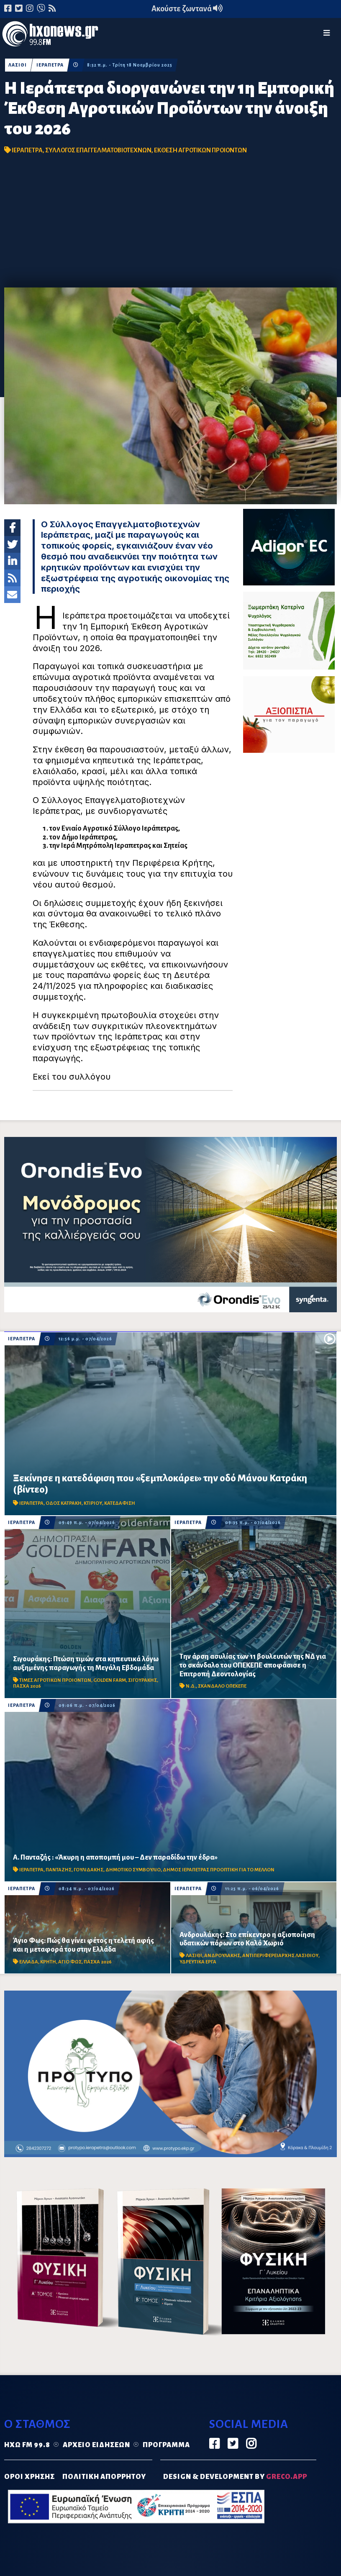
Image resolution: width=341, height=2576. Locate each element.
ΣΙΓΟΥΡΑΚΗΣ (142, 1680)
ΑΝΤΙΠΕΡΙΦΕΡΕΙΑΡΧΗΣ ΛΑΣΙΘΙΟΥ (280, 1955)
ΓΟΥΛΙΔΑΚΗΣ (88, 1870)
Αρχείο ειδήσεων (96, 2445)
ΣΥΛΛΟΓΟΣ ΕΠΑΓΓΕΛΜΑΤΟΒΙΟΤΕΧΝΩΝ (98, 150)
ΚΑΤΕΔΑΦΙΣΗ (119, 1503)
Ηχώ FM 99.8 (27, 2445)
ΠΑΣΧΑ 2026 (27, 1686)
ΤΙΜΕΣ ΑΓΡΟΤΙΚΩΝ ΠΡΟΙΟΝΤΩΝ (55, 1680)
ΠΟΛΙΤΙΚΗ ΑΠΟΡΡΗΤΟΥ (104, 2477)
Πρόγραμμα (166, 2445)
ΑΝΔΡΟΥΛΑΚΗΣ (222, 1955)
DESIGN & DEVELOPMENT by (235, 2477)
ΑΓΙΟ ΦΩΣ (70, 1962)
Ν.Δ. (191, 1686)
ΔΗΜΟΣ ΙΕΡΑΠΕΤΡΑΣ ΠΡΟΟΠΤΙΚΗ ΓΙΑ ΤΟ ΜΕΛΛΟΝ (218, 1870)
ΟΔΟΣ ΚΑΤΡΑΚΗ (64, 1503)
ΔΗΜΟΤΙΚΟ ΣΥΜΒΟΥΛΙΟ (133, 1870)
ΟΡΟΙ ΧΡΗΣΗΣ (29, 2477)
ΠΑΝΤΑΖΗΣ (59, 1870)
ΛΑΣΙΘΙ (17, 65)
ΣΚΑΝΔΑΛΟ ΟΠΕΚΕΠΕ (222, 1686)
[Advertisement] (170, 224)
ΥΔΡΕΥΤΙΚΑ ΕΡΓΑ (197, 1962)
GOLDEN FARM (109, 1680)
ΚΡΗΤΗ (48, 1962)
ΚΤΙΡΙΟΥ (93, 1503)
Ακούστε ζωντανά (187, 9)
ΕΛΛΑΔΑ (28, 1962)
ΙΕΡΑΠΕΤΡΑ (50, 65)
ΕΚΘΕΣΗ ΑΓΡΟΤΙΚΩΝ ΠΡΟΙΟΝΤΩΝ (200, 150)
